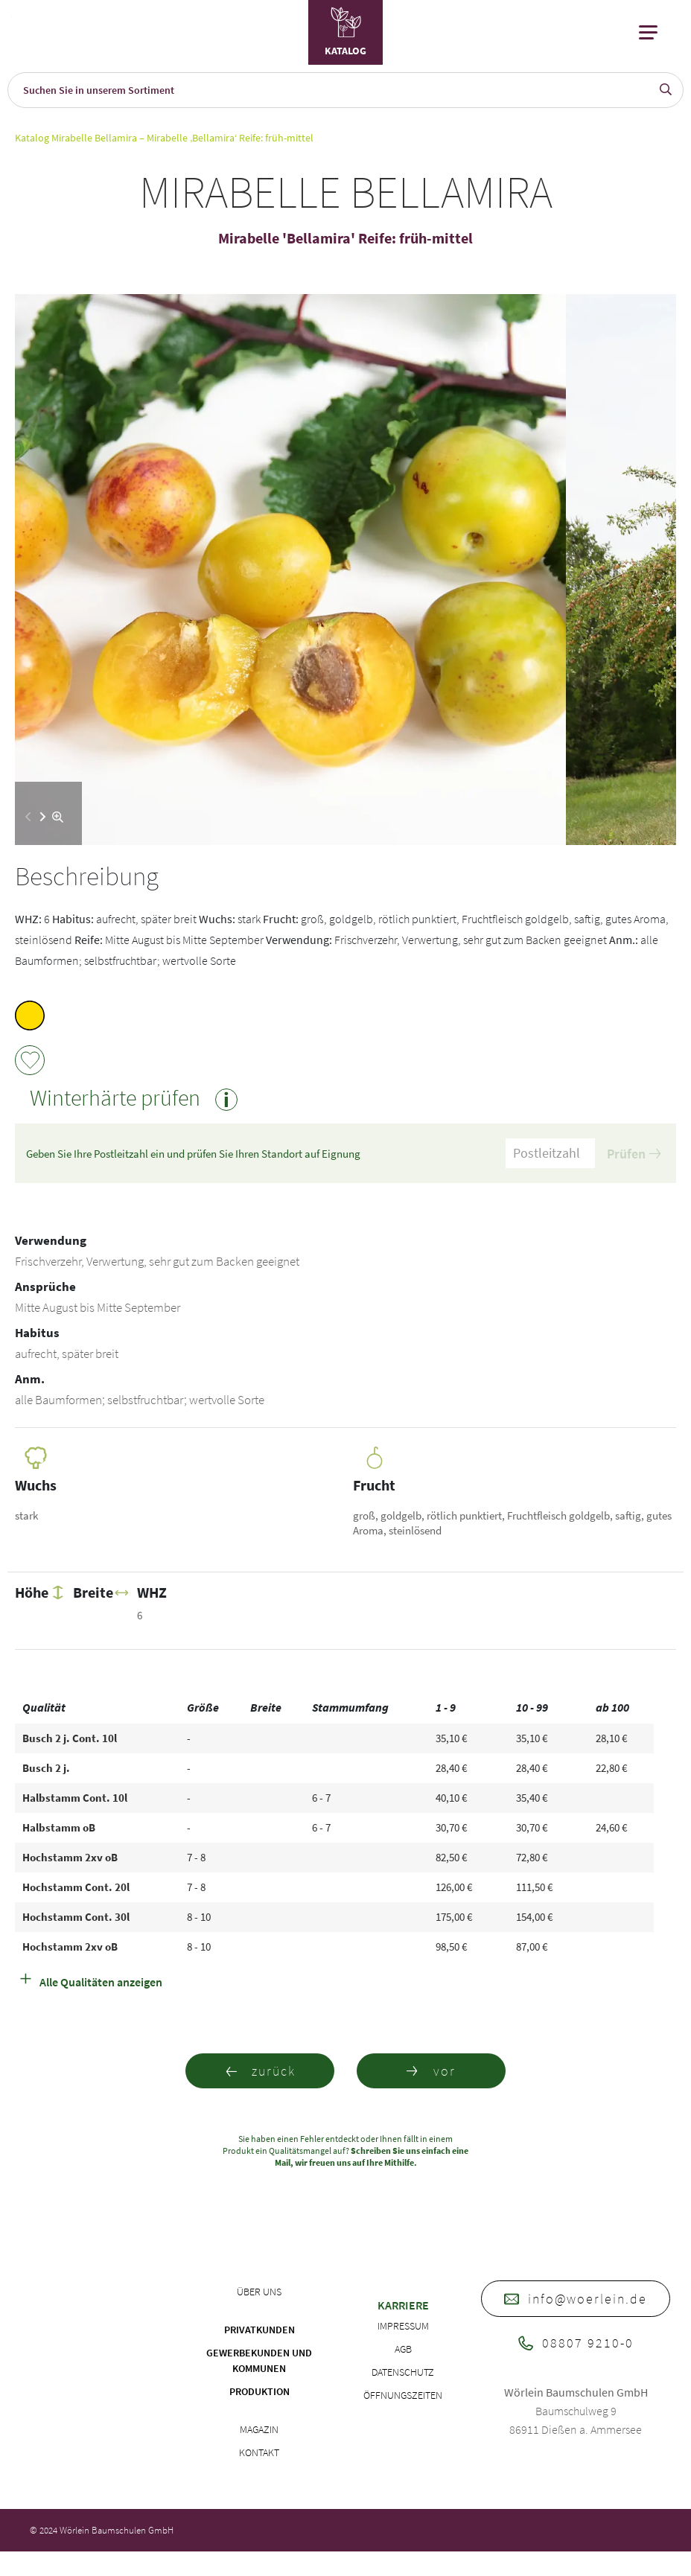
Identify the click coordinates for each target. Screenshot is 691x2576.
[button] (42, 816)
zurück (260, 2070)
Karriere (403, 2305)
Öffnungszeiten (402, 2395)
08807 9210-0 (576, 2342)
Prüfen (633, 1153)
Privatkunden (259, 2329)
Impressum (403, 2326)
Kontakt (259, 2452)
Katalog (32, 137)
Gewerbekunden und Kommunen (259, 2360)
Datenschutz (403, 2372)
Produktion (259, 2391)
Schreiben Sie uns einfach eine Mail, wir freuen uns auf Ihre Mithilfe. (372, 2156)
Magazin (259, 2429)
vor (431, 2070)
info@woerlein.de (575, 2298)
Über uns (259, 2291)
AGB (403, 2349)
